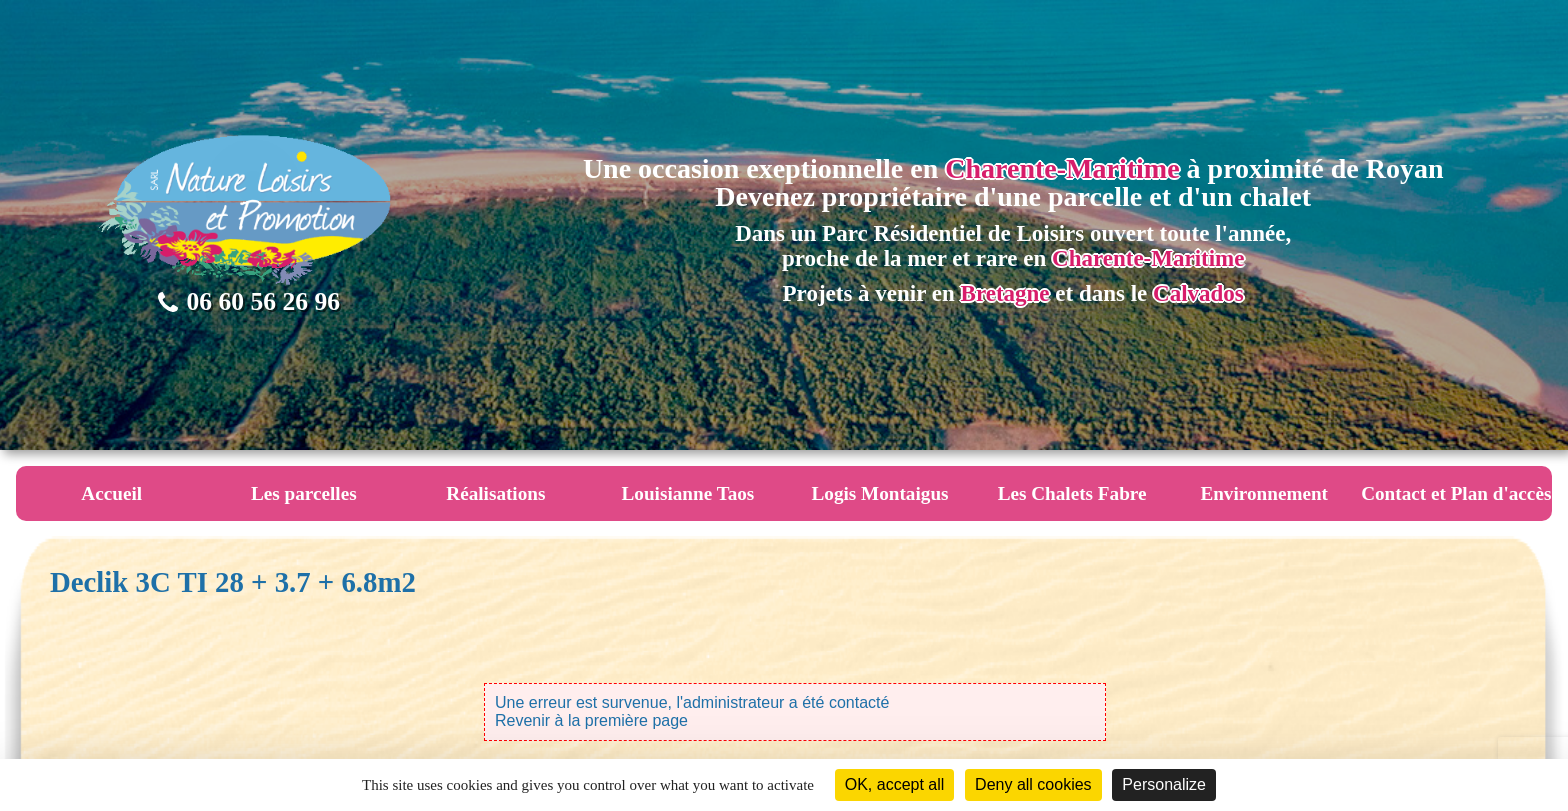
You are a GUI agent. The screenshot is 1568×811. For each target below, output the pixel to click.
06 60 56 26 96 (249, 301)
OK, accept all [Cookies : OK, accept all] (895, 784)
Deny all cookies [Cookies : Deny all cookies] (1033, 784)
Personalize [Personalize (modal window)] (1164, 784)
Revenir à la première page (591, 720)
